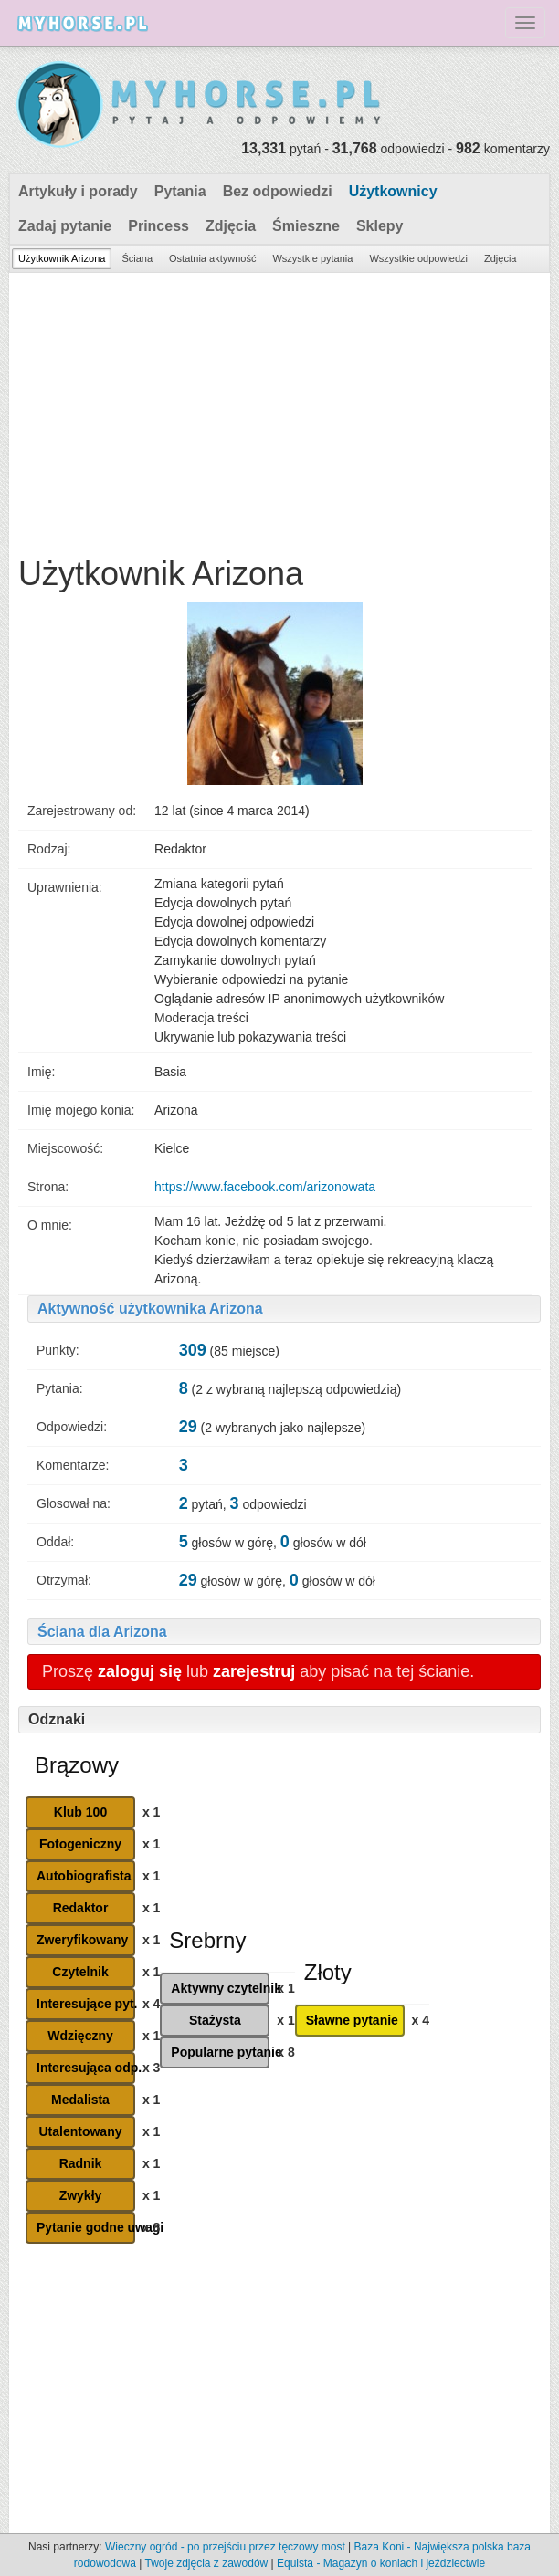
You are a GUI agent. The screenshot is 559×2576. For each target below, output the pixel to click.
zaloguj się (140, 1671)
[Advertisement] (279, 410)
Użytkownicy (393, 191)
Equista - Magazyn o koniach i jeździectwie (381, 2563)
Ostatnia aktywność (212, 258)
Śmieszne (306, 226)
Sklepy (380, 226)
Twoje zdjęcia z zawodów (206, 2563)
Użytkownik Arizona (61, 258)
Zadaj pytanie (64, 226)
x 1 (151, 1812)
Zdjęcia (231, 226)
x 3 (151, 2067)
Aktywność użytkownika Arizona (150, 1308)
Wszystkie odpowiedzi (418, 258)
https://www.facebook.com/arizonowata (264, 1186)
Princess (158, 226)
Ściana (137, 258)
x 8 (151, 2227)
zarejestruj (254, 1671)
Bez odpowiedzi (277, 191)
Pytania (180, 191)
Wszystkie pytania (312, 258)
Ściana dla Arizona (102, 1631)
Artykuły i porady (78, 191)
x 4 (151, 2003)
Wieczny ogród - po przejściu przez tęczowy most (225, 2546)
